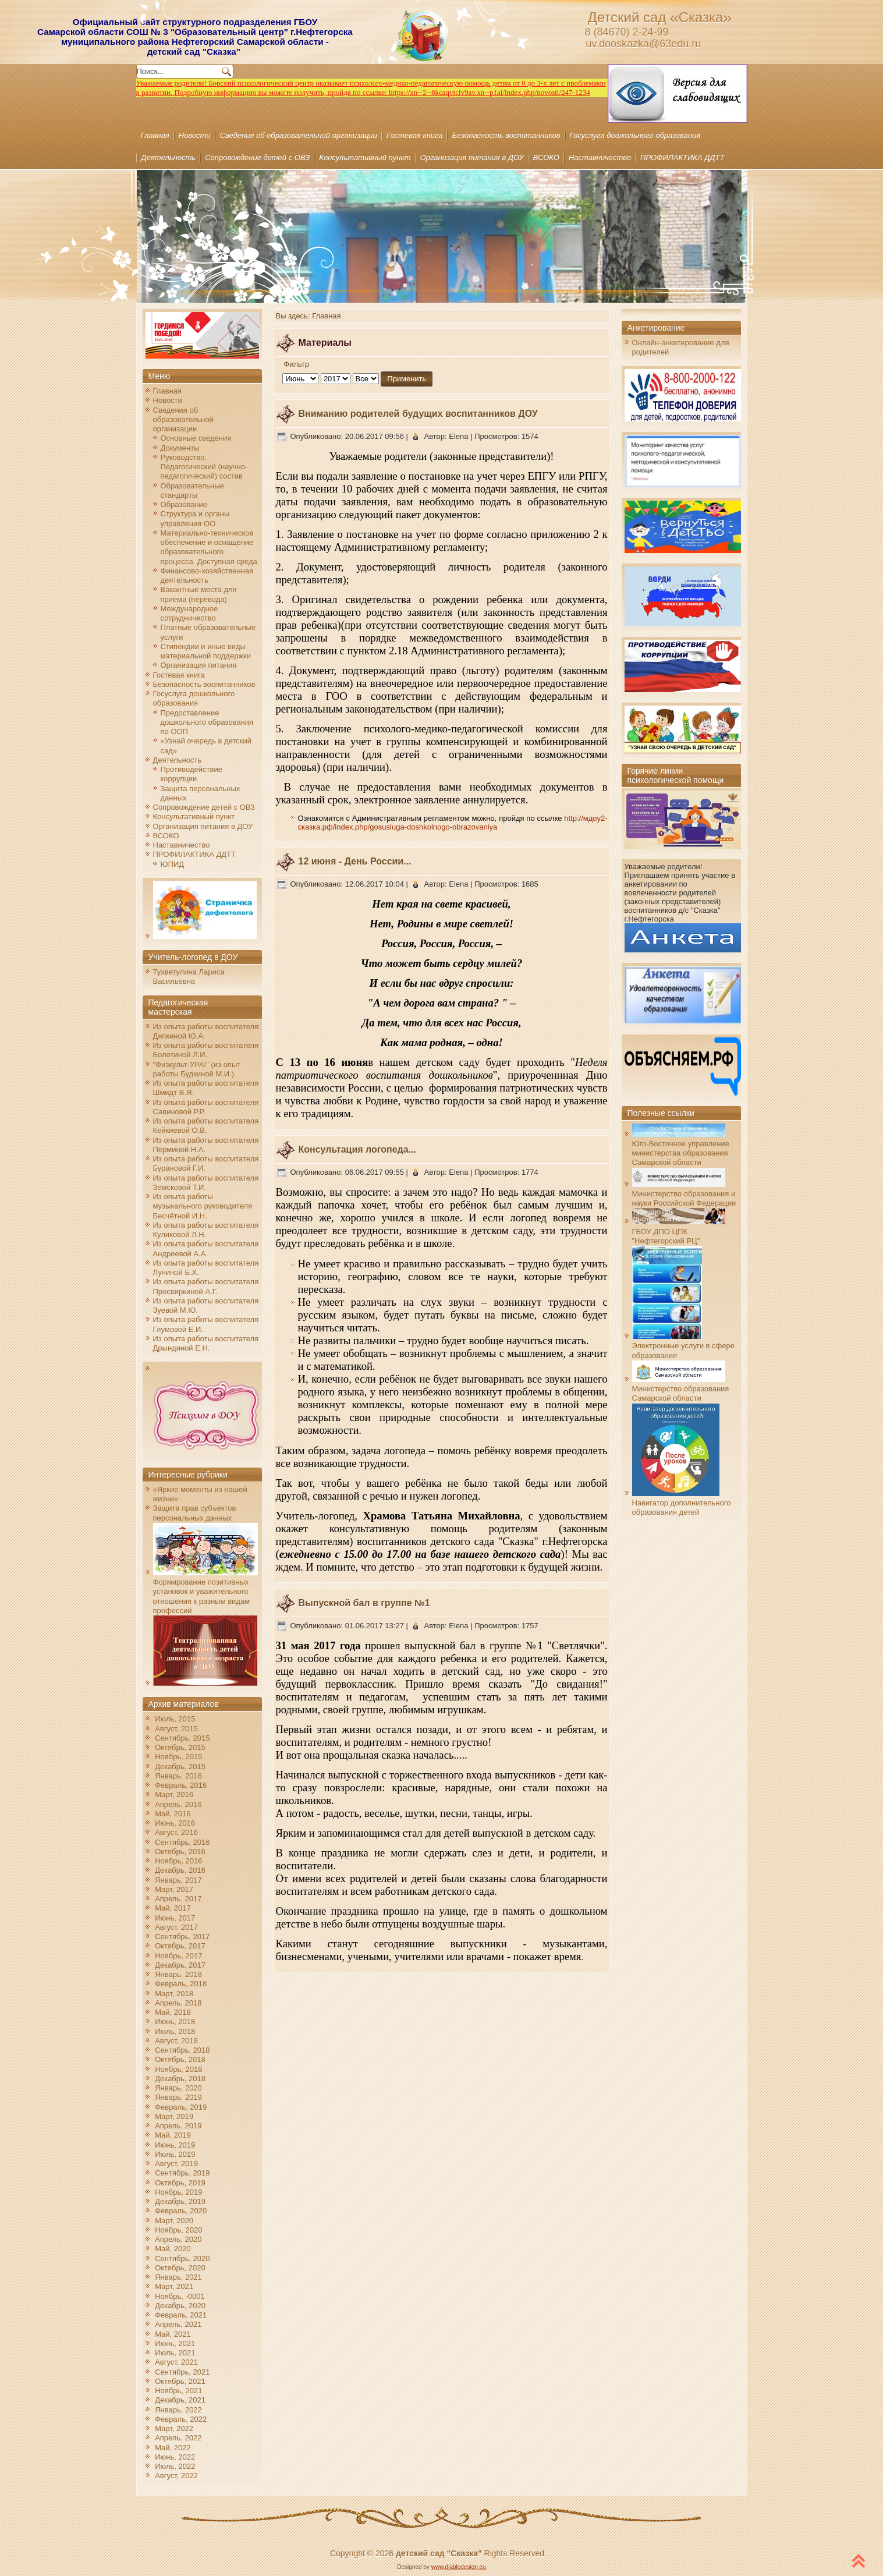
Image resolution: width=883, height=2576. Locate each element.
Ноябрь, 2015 (178, 1756)
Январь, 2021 (178, 2277)
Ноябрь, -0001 (180, 2296)
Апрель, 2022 (178, 2437)
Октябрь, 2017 (180, 1945)
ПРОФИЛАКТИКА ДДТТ (682, 157)
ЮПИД (173, 864)
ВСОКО (546, 157)
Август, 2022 (176, 2475)
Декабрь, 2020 (180, 2305)
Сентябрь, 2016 (182, 1842)
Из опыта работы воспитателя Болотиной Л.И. (206, 1050)
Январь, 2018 (178, 1974)
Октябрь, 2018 (180, 2059)
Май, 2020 (173, 2248)
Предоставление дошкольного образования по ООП (207, 722)
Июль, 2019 (175, 2154)
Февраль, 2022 (181, 2419)
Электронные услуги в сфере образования (683, 1346)
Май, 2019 (173, 2135)
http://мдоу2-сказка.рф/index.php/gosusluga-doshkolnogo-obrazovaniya (453, 822)
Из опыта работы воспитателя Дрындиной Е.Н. (206, 1343)
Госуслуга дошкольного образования (635, 135)
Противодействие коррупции (191, 774)
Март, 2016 (174, 1794)
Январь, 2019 (178, 2097)
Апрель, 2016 (178, 1804)
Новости (195, 135)
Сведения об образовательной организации (298, 135)
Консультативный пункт (364, 157)
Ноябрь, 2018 (178, 2069)
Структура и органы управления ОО (195, 518)
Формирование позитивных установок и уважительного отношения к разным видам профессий (205, 1591)
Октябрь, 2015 (180, 1747)
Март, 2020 (174, 2220)
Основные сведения (196, 438)
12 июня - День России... (355, 861)
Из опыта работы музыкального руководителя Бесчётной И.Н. (203, 1206)
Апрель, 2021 (178, 2324)
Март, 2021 (174, 2286)
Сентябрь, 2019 (182, 2172)
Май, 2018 (173, 2012)
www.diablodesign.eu (458, 2567)
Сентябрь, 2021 (182, 2372)
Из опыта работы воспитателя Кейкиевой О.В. (206, 1126)
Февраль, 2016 (181, 1785)
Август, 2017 (176, 1927)
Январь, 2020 (178, 2088)
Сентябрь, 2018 (182, 2050)
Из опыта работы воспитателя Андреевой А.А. (206, 1248)
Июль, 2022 (175, 2466)
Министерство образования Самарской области (680, 1389)
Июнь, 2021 (175, 2343)
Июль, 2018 (175, 2031)
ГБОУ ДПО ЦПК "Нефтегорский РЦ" (678, 1231)
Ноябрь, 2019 (178, 2192)
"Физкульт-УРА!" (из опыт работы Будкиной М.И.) (197, 1069)
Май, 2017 (173, 1908)
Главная (155, 135)
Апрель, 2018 (178, 2003)
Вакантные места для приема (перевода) (199, 594)
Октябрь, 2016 (180, 1851)
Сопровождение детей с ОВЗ (257, 157)
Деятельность (168, 157)
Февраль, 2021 (181, 2315)
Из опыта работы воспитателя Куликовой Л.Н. (206, 1230)
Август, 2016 (176, 1832)
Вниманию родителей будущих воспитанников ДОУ (418, 414)
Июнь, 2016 (175, 1823)
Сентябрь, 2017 (182, 1936)
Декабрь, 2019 (180, 2201)
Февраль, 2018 (181, 1983)
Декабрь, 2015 (180, 1766)
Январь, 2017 (178, 1880)
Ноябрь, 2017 (178, 1955)
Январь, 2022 (178, 2409)
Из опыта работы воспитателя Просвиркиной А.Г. (206, 1286)
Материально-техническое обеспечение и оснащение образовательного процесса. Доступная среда (209, 547)
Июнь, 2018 (175, 2021)
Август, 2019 (176, 2163)
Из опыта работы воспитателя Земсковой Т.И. (206, 1183)
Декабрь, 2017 (180, 1965)
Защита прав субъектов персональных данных (194, 1513)
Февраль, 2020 (181, 2210)
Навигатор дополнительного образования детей (681, 1503)
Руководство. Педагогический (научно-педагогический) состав (204, 467)
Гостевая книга (414, 135)
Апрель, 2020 (178, 2239)
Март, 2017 (174, 1889)
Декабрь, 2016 (180, 1870)
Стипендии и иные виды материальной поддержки (206, 651)
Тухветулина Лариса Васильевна (189, 977)
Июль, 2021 (175, 2352)
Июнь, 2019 (175, 2145)
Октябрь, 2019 (180, 2182)
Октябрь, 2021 (180, 2381)
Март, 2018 (174, 1993)
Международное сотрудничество (189, 613)
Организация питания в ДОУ (472, 157)
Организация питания (199, 665)
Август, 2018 (176, 2040)
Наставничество (600, 157)
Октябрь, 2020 (180, 2267)
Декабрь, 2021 (180, 2400)
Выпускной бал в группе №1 (364, 1603)
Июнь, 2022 (175, 2457)
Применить (406, 378)
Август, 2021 (176, 2362)
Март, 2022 (174, 2428)
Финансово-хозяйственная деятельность (207, 575)
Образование (184, 504)
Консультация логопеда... (357, 1149)
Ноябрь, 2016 (178, 1860)
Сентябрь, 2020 (182, 2258)
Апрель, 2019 (178, 2125)
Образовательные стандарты (192, 490)
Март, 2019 (174, 2116)
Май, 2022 (173, 2447)
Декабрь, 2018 (180, 2078)
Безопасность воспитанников (506, 135)
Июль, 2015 (175, 1718)
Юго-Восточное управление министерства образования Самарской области (680, 1148)
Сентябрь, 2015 (182, 1738)
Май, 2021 (173, 2334)
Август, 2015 (176, 1728)
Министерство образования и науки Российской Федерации (684, 1194)
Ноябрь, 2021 (178, 2390)
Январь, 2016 (178, 1775)
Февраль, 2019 (181, 2107)
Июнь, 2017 (175, 1918)
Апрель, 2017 (178, 1898)
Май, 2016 (173, 1813)
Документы (180, 448)
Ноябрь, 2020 (178, 2230)
